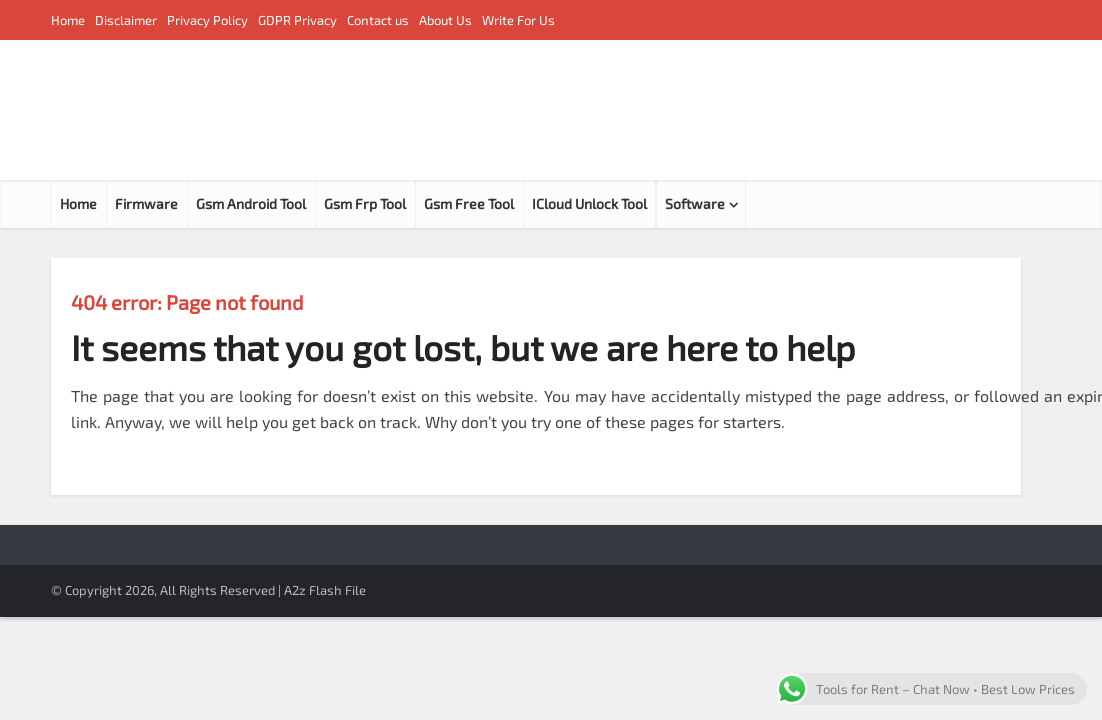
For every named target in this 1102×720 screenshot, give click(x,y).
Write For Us (518, 20)
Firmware (146, 203)
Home (68, 20)
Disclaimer (126, 20)
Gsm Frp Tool (365, 203)
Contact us (378, 20)
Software (695, 203)
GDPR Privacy (297, 20)
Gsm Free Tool (469, 203)
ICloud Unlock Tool (589, 203)
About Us (445, 20)
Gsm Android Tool (251, 203)
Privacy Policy (207, 20)
